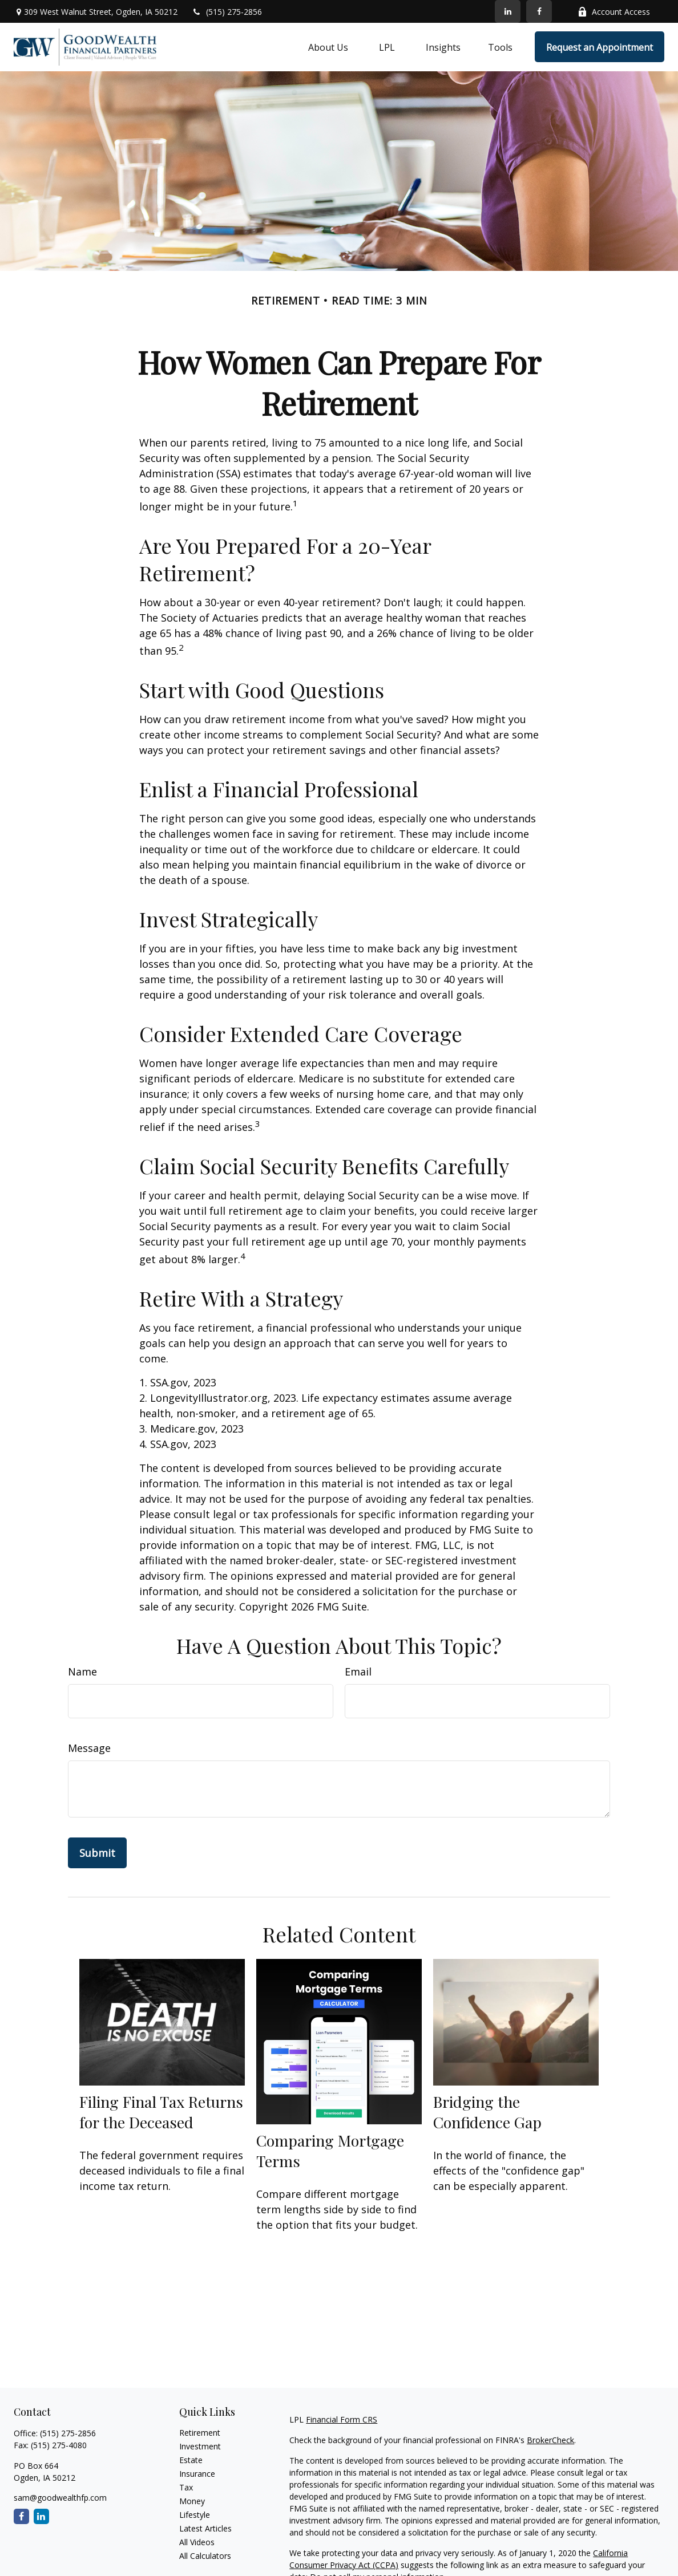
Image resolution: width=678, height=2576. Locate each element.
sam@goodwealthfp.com (60, 2497)
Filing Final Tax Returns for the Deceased (161, 2111)
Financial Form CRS (341, 2419)
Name (82, 1671)
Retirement (199, 2432)
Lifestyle (194, 2514)
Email (358, 1671)
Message (89, 1748)
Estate (191, 2460)
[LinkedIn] (507, 11)
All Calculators (205, 2555)
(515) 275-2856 (227, 11)
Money (192, 2501)
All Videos (197, 2542)
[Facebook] (539, 11)
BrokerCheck (550, 2440)
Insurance (197, 2473)
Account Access (614, 11)
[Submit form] (97, 1852)
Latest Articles (205, 2528)
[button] (328, 47)
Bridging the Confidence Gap (487, 2111)
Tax (186, 2487)
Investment (200, 2446)
